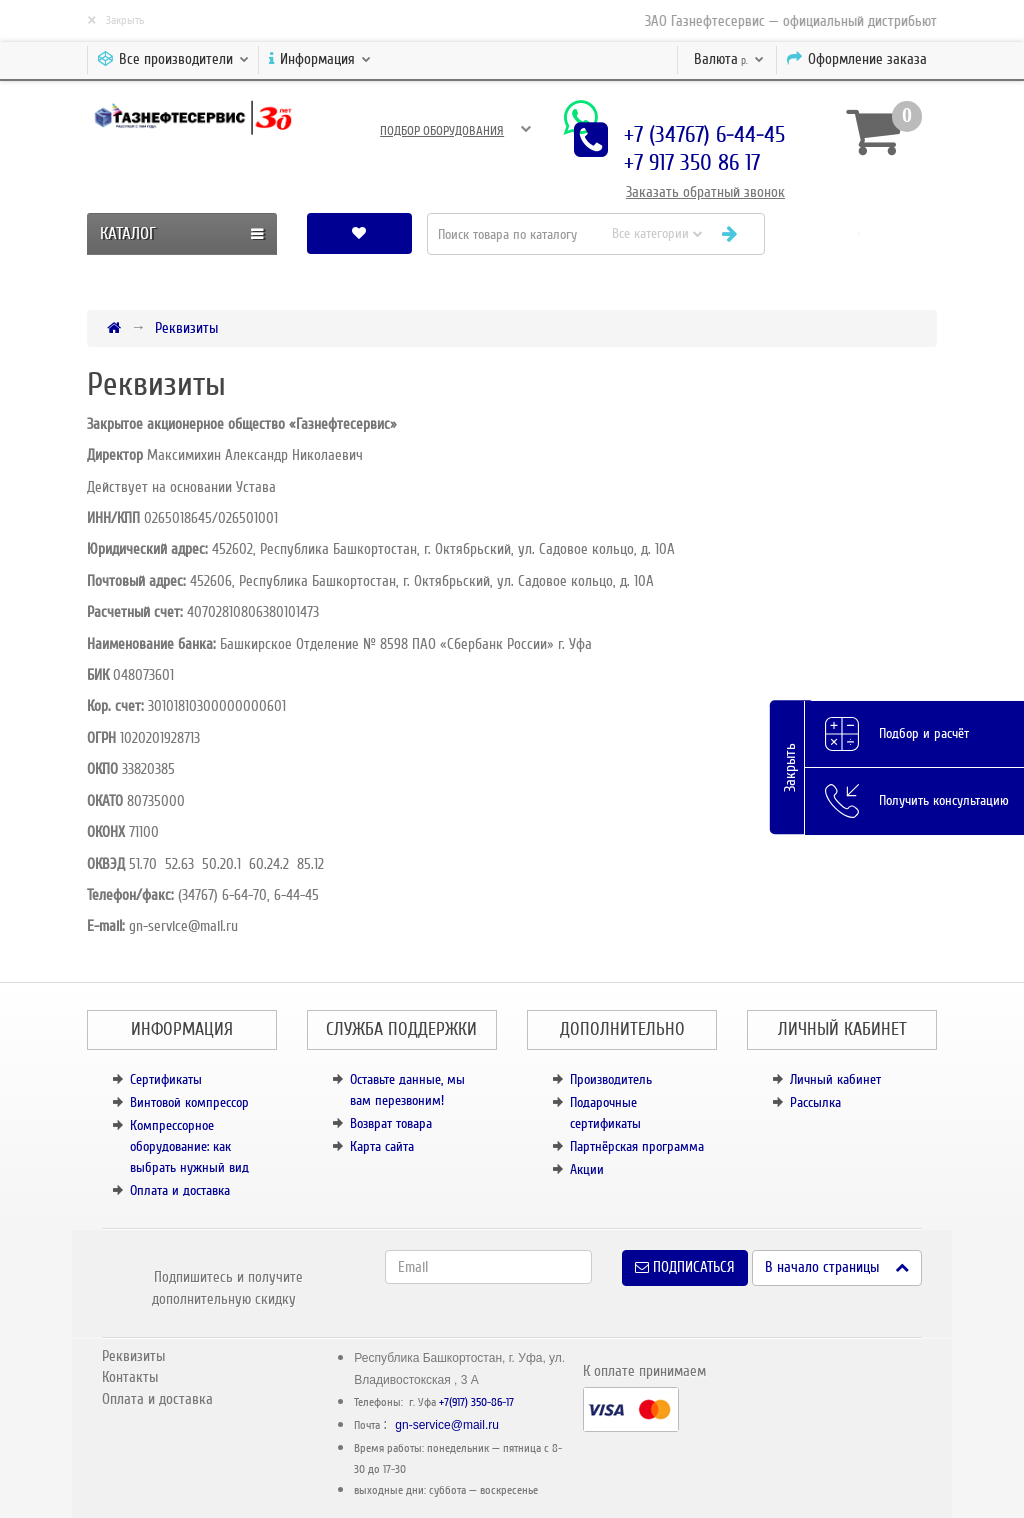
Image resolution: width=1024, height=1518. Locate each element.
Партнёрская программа (637, 1146)
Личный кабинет (835, 1079)
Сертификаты (166, 1079)
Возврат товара (391, 1123)
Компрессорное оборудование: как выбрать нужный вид (189, 1146)
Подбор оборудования (442, 131)
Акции (587, 1169)
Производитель (611, 1079)
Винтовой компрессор (189, 1102)
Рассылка (815, 1102)
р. (729, 59)
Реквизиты (186, 328)
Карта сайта (382, 1146)
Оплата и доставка (180, 1190)
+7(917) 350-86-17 (476, 1402)
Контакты (130, 1377)
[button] (859, 233)
